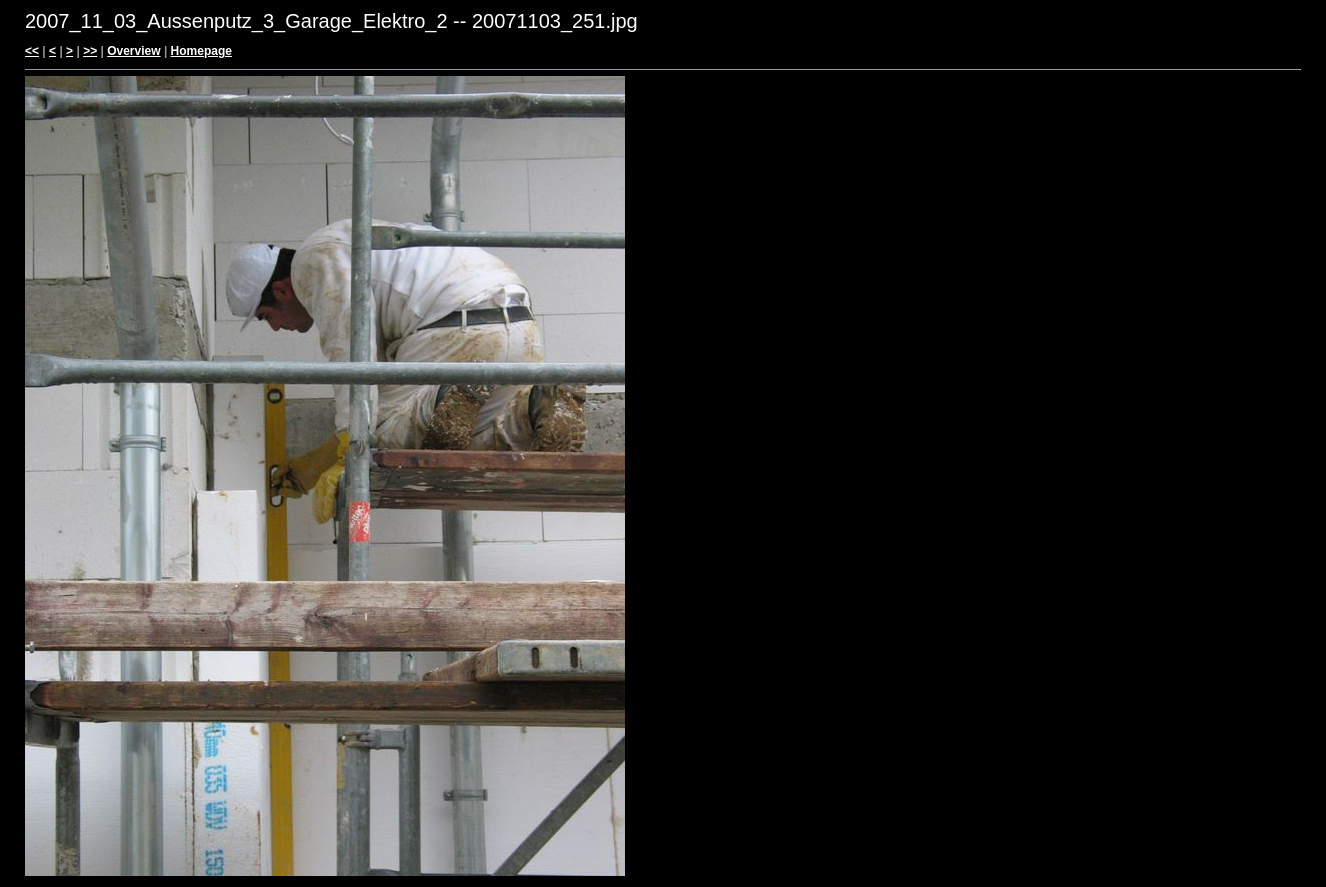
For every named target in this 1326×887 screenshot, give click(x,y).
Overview (133, 51)
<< (32, 51)
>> (90, 51)
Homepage (201, 51)
